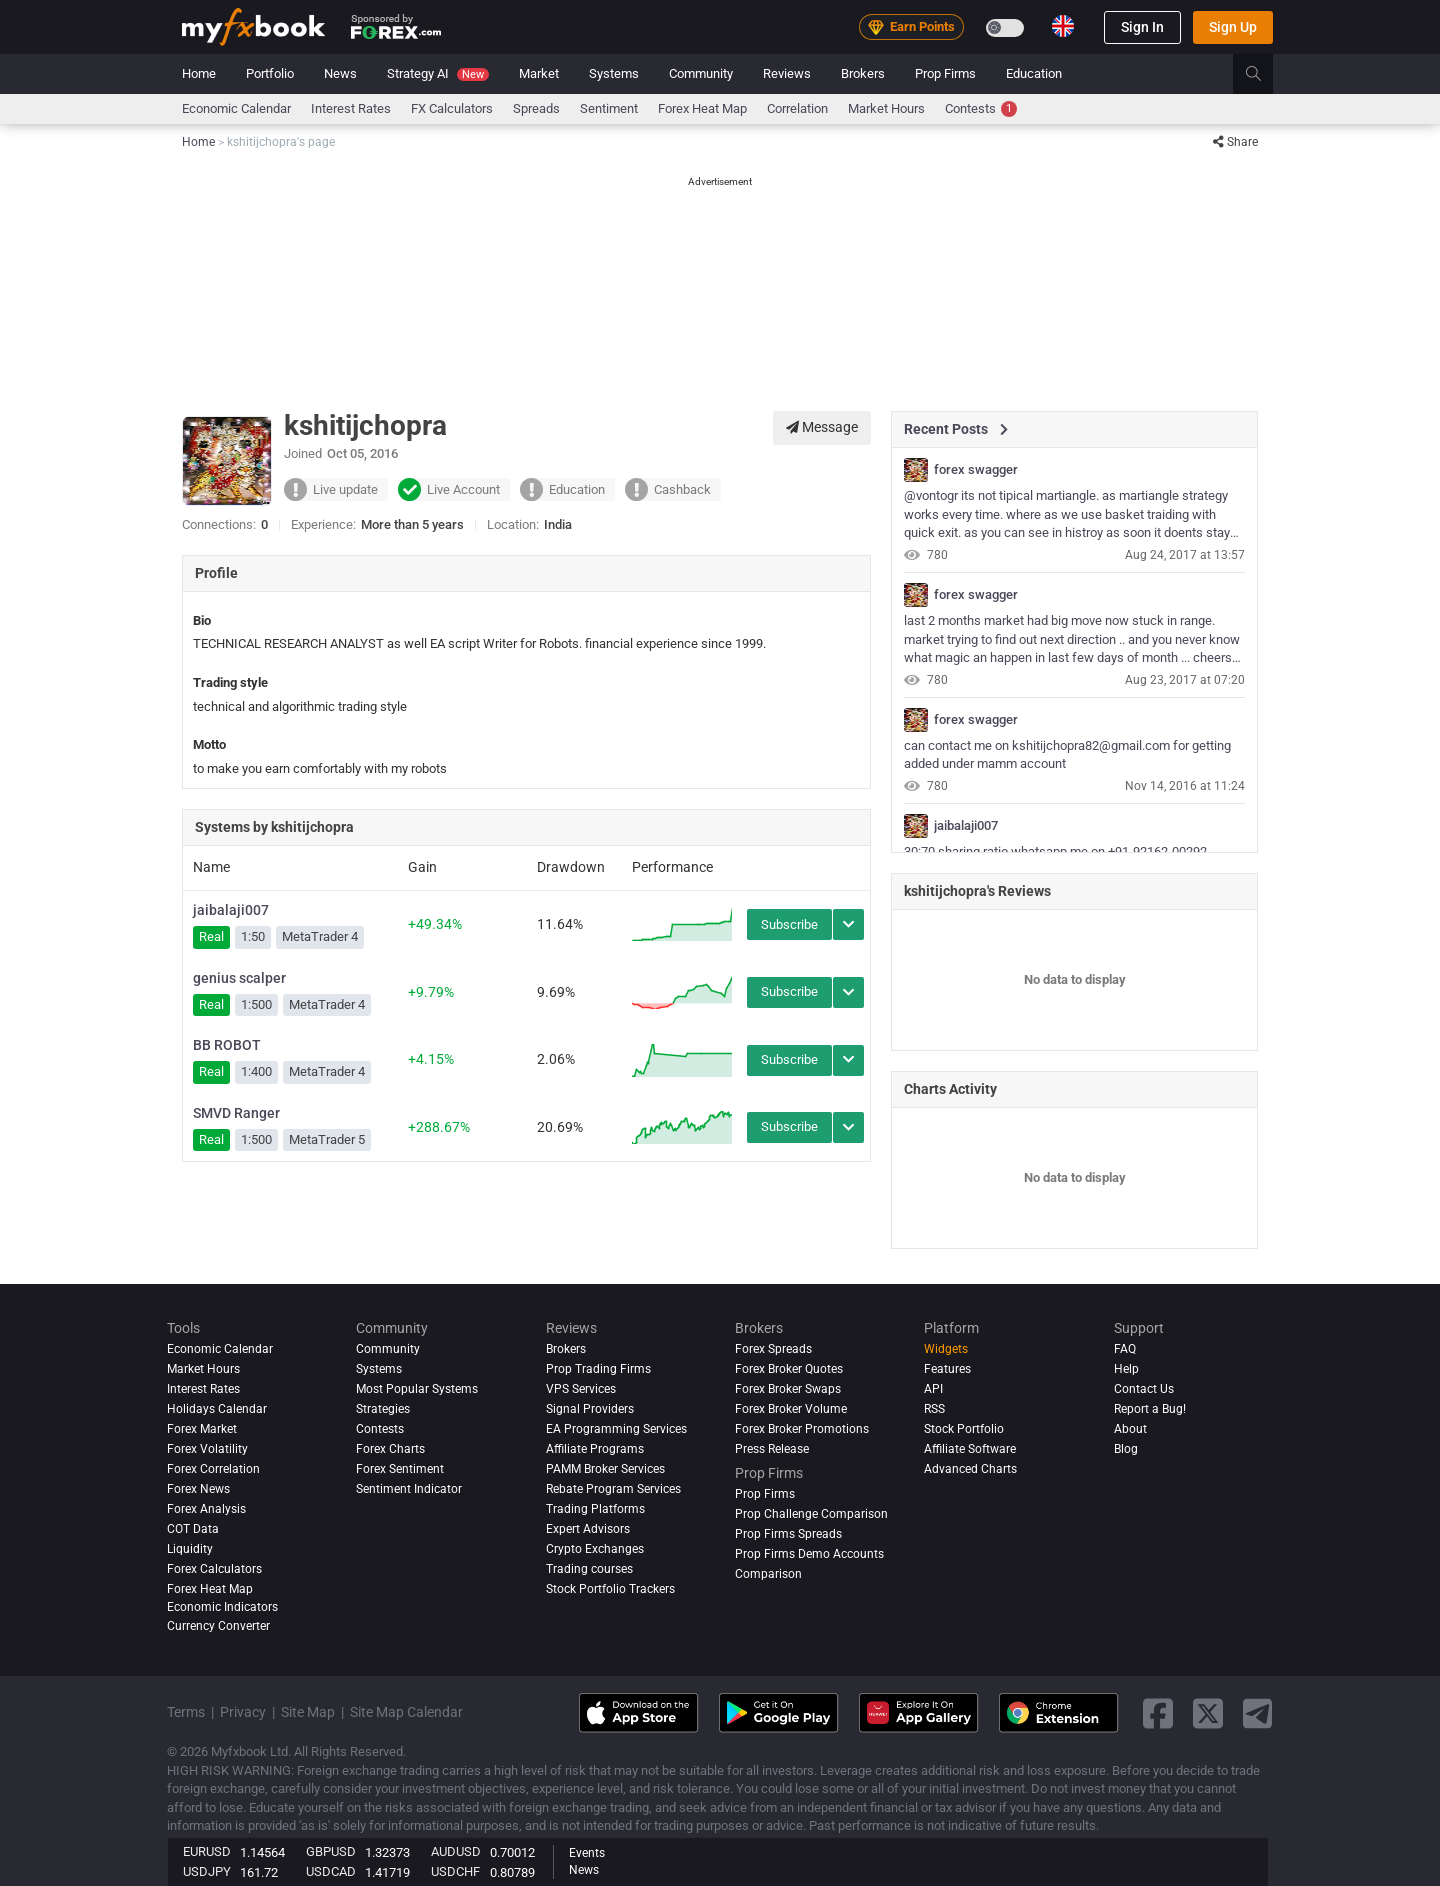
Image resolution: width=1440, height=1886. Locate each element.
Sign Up (1233, 27)
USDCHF (455, 1871)
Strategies (383, 1409)
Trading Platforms (595, 1509)
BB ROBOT (227, 1045)
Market (539, 73)
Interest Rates (351, 108)
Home (199, 73)
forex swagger (976, 470)
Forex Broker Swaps (788, 1389)
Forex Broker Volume (791, 1409)
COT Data (193, 1529)
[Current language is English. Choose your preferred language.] (1063, 26)
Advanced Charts (970, 1469)
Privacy (243, 1712)
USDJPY (207, 1871)
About (1130, 1429)
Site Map (308, 1712)
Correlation (797, 108)
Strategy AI (438, 73)
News (340, 73)
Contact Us (1144, 1389)
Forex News (198, 1489)
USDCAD (331, 1871)
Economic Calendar (236, 108)
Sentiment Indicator (409, 1489)
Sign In (1142, 27)
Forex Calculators (214, 1569)
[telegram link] (1258, 1713)
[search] (1264, 74)
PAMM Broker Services (605, 1469)
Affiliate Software (970, 1449)
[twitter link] (1208, 1713)
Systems (614, 73)
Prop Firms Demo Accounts (809, 1554)
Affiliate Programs (595, 1449)
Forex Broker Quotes (789, 1369)
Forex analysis (206, 1509)
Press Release (772, 1449)
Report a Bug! (1150, 1409)
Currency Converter (218, 1626)
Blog (1126, 1449)
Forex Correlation (213, 1469)
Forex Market (202, 1429)
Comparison (768, 1574)
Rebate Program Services (613, 1489)
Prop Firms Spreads (788, 1534)
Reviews (787, 73)
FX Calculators (452, 108)
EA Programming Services (616, 1429)
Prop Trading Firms (598, 1369)
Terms (186, 1712)
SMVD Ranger (236, 1113)
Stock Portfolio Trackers (610, 1589)
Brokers (863, 73)
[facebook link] (1158, 1713)
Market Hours (886, 108)
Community (701, 73)
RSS (934, 1409)
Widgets (946, 1349)
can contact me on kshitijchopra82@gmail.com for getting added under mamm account (1067, 755)
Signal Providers (590, 1409)
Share (1235, 142)
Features (947, 1369)
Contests (981, 109)
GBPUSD (331, 1851)
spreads (536, 108)
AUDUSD (456, 1851)
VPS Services (581, 1389)
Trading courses (589, 1569)
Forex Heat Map (702, 108)
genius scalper (239, 978)
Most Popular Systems (417, 1389)
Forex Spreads (773, 1349)
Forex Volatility (207, 1449)
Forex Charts (390, 1449)
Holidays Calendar (217, 1409)
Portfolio (270, 73)
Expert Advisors (588, 1529)
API (933, 1389)
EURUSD (207, 1851)
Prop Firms (945, 73)
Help (1126, 1369)
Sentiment (609, 108)
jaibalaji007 (231, 910)
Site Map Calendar (406, 1712)
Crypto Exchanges (595, 1549)
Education (1034, 73)
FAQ (1125, 1349)
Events (587, 1853)
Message (822, 427)
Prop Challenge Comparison (811, 1514)
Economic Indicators (222, 1607)
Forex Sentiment (400, 1469)
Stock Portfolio (964, 1429)
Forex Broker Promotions (802, 1429)
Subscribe (789, 924)
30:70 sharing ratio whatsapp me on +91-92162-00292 (1055, 851)
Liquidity (190, 1549)
